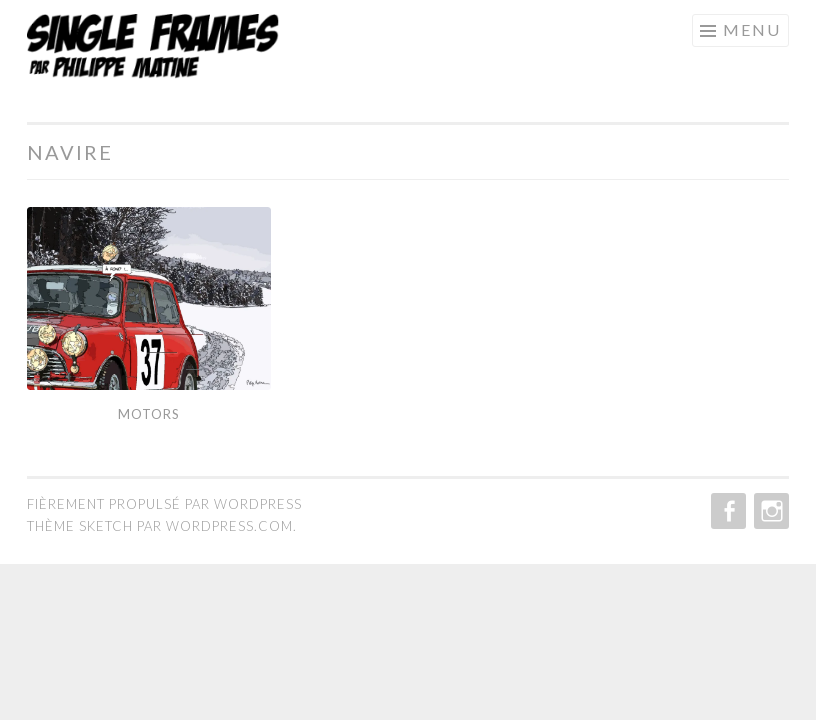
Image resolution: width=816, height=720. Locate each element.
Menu (752, 29)
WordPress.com (229, 526)
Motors (149, 414)
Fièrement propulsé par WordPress (164, 504)
